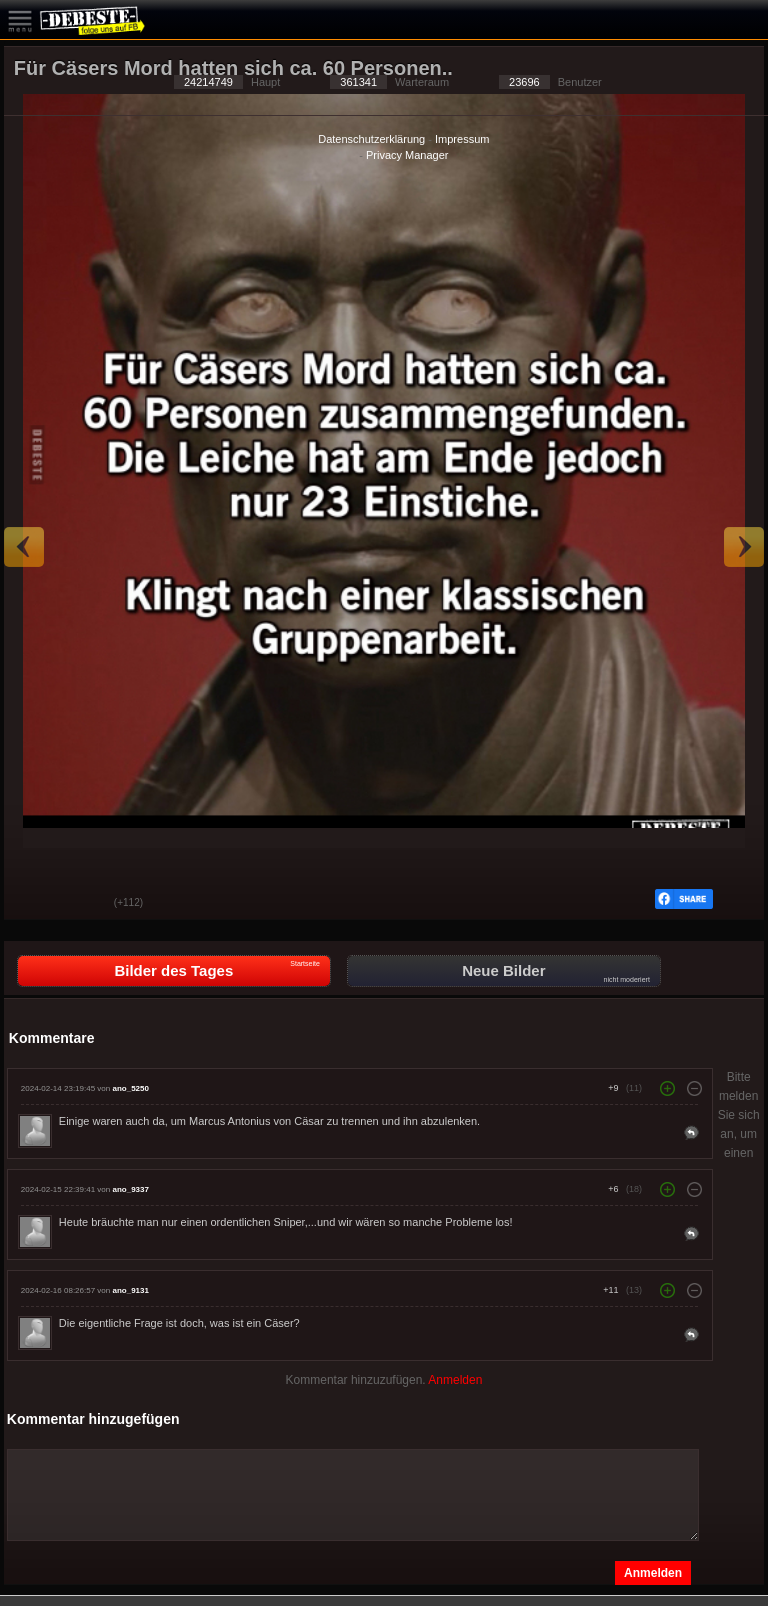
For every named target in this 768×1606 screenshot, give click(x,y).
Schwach (84, 904)
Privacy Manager (407, 155)
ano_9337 (130, 1189)
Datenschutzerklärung (371, 139)
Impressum (462, 139)
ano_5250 (130, 1088)
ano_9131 (130, 1290)
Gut (34, 904)
